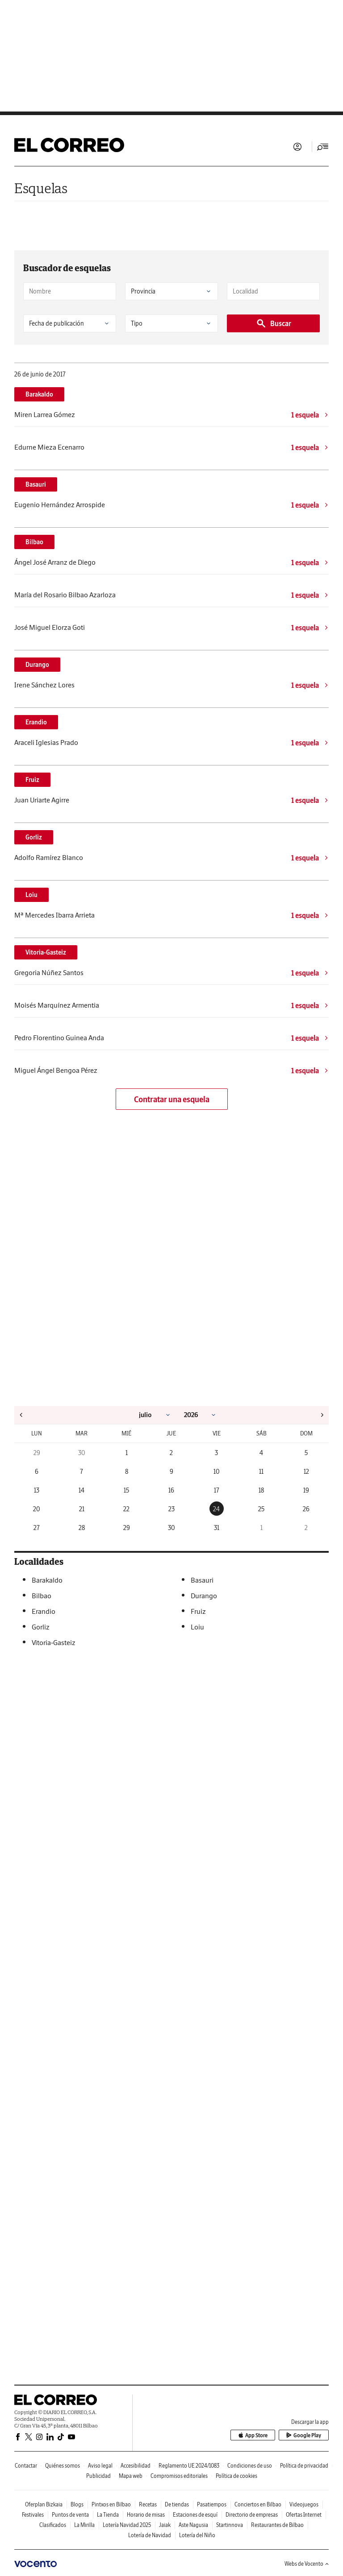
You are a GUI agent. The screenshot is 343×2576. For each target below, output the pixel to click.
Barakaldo (39, 394)
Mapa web (130, 2476)
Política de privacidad (304, 2465)
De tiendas (177, 2504)
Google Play (303, 2435)
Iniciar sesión (297, 146)
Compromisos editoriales (179, 2476)
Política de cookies (236, 2476)
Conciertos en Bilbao (257, 2504)
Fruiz (32, 780)
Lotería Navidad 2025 (127, 2525)
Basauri (35, 484)
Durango (37, 665)
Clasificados (52, 2525)
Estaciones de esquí (195, 2514)
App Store (253, 2435)
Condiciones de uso (249, 2465)
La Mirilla (84, 2525)
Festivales (33, 2514)
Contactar (26, 2465)
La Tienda (108, 2514)
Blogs (77, 2504)
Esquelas (40, 188)
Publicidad (98, 2476)
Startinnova (229, 2525)
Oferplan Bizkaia (44, 2504)
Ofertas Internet (304, 2514)
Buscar (273, 323)
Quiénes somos (62, 2465)
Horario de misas (146, 2514)
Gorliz (33, 837)
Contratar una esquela (171, 1099)
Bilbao (34, 542)
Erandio (36, 722)
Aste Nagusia (193, 2525)
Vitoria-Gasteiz (45, 952)
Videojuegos (303, 2504)
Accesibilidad (136, 2465)
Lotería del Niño (197, 2535)
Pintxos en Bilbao (111, 2504)
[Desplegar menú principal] (323, 146)
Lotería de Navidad (149, 2535)
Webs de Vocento (306, 2563)
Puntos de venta (70, 2514)
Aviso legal (100, 2465)
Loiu (31, 895)
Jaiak (165, 2525)
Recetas (148, 2504)
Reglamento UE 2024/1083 (189, 2465)
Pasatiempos (211, 2504)
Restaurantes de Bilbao (277, 2525)
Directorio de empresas (252, 2514)
